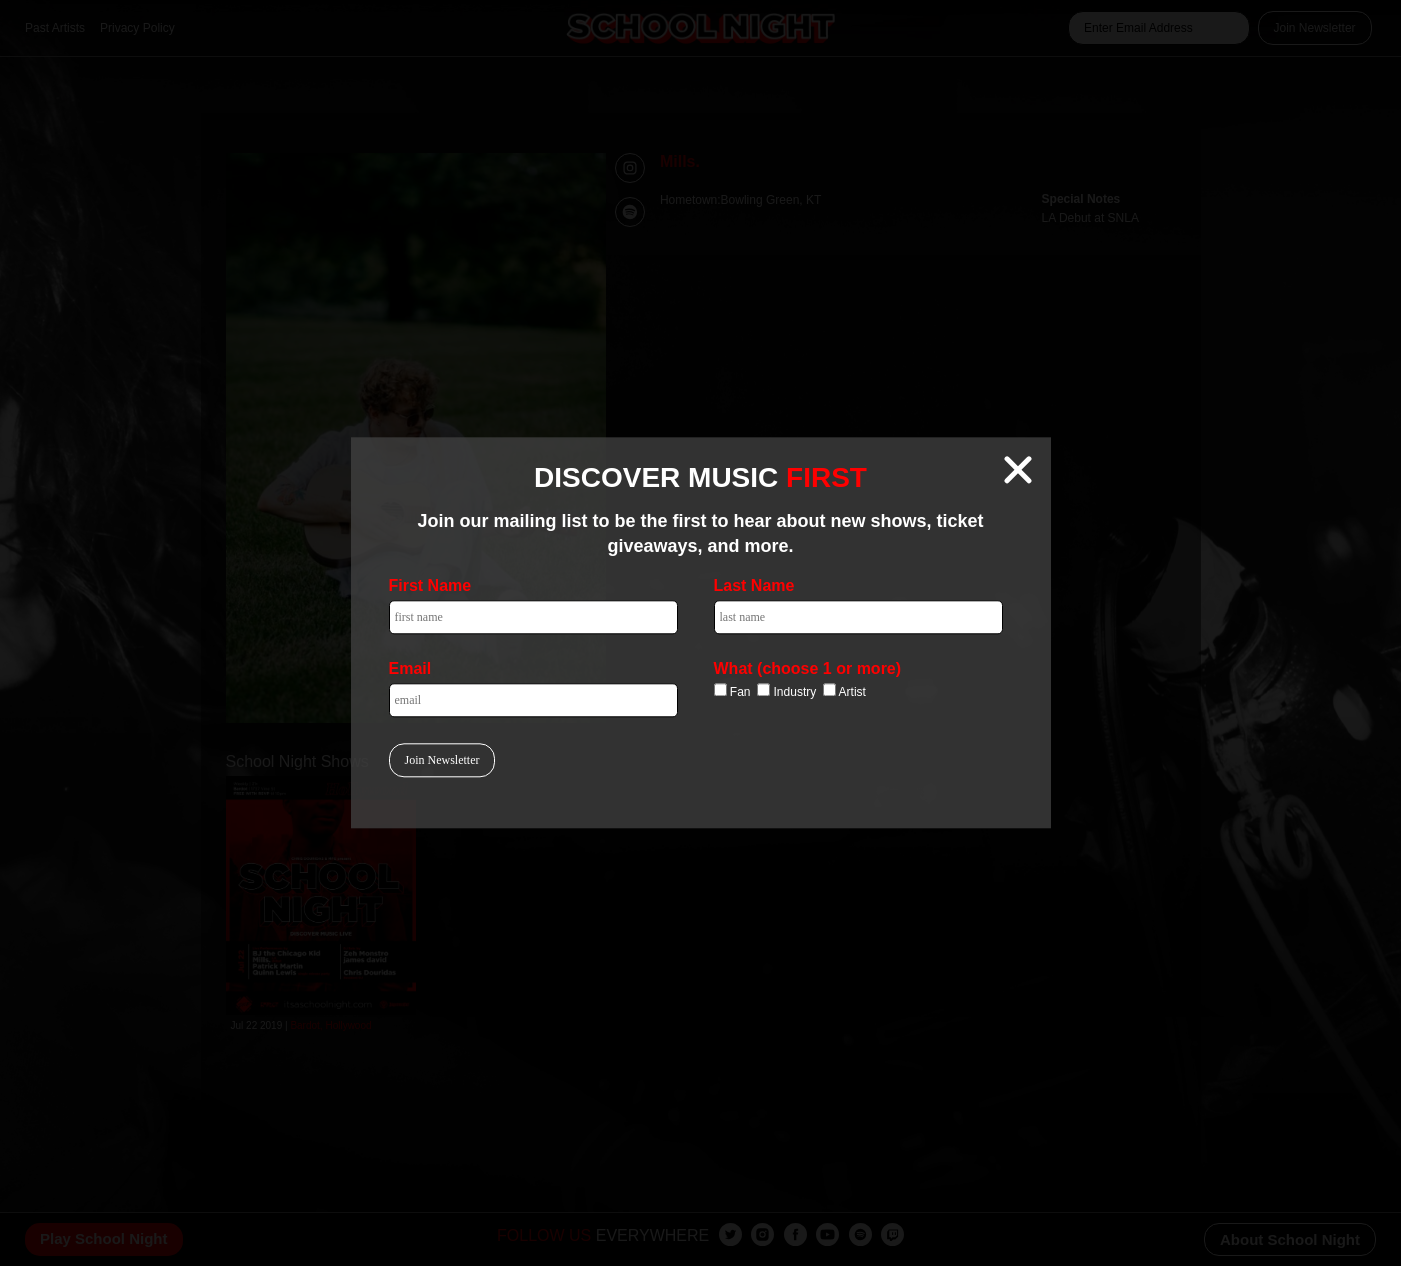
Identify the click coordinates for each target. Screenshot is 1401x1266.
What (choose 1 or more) (808, 669)
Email (410, 669)
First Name (430, 586)
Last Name (754, 586)
